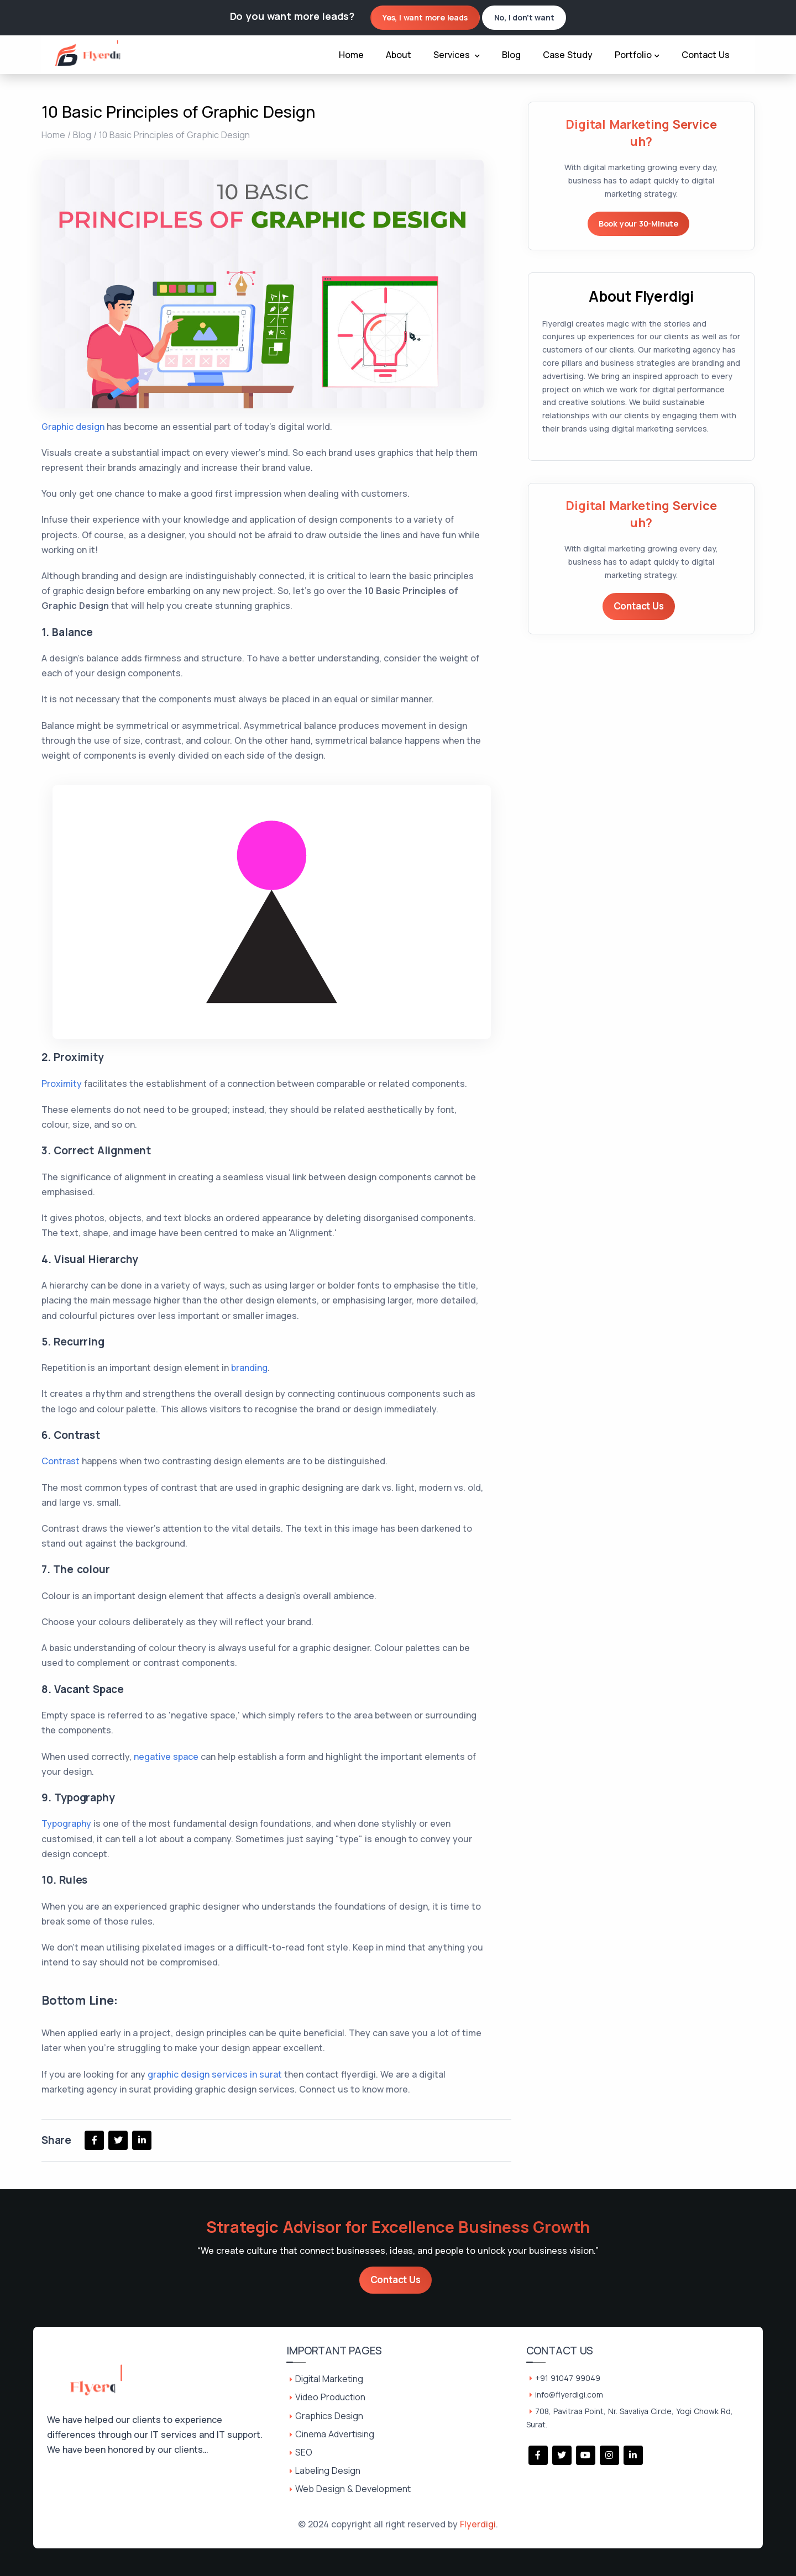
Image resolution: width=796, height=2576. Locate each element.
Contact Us (706, 55)
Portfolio (637, 55)
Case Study (568, 55)
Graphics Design (329, 2416)
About (398, 55)
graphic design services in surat (215, 2074)
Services (456, 55)
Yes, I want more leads (425, 17)
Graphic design (72, 426)
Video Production (330, 2397)
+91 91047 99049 (567, 2378)
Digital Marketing (329, 2379)
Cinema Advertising (334, 2434)
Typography (66, 1823)
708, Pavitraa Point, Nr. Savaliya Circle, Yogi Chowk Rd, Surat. (629, 2418)
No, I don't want (524, 17)
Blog (511, 55)
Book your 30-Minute (638, 223)
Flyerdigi (478, 2524)
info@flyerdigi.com (569, 2394)
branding (249, 1367)
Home (351, 55)
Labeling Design (327, 2470)
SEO (303, 2452)
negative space (166, 1756)
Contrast (60, 1461)
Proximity (61, 1083)
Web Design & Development (353, 2489)
